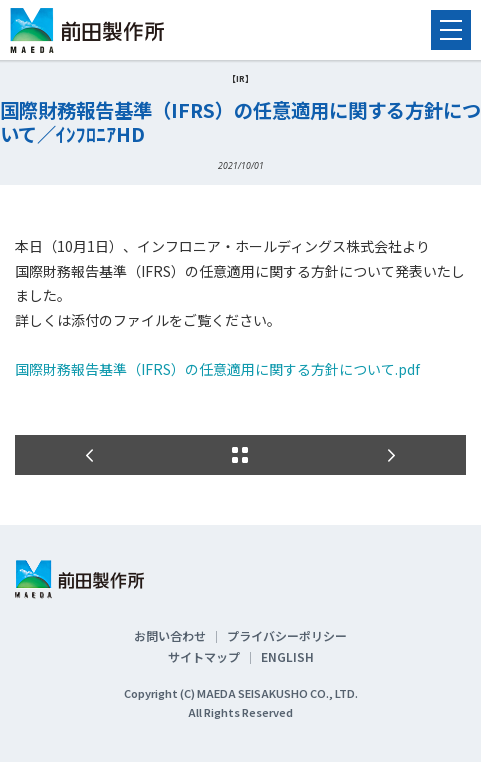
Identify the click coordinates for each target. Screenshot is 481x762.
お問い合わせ (170, 635)
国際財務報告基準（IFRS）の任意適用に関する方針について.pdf (217, 369)
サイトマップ (204, 656)
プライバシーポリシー (287, 635)
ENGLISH (287, 656)
